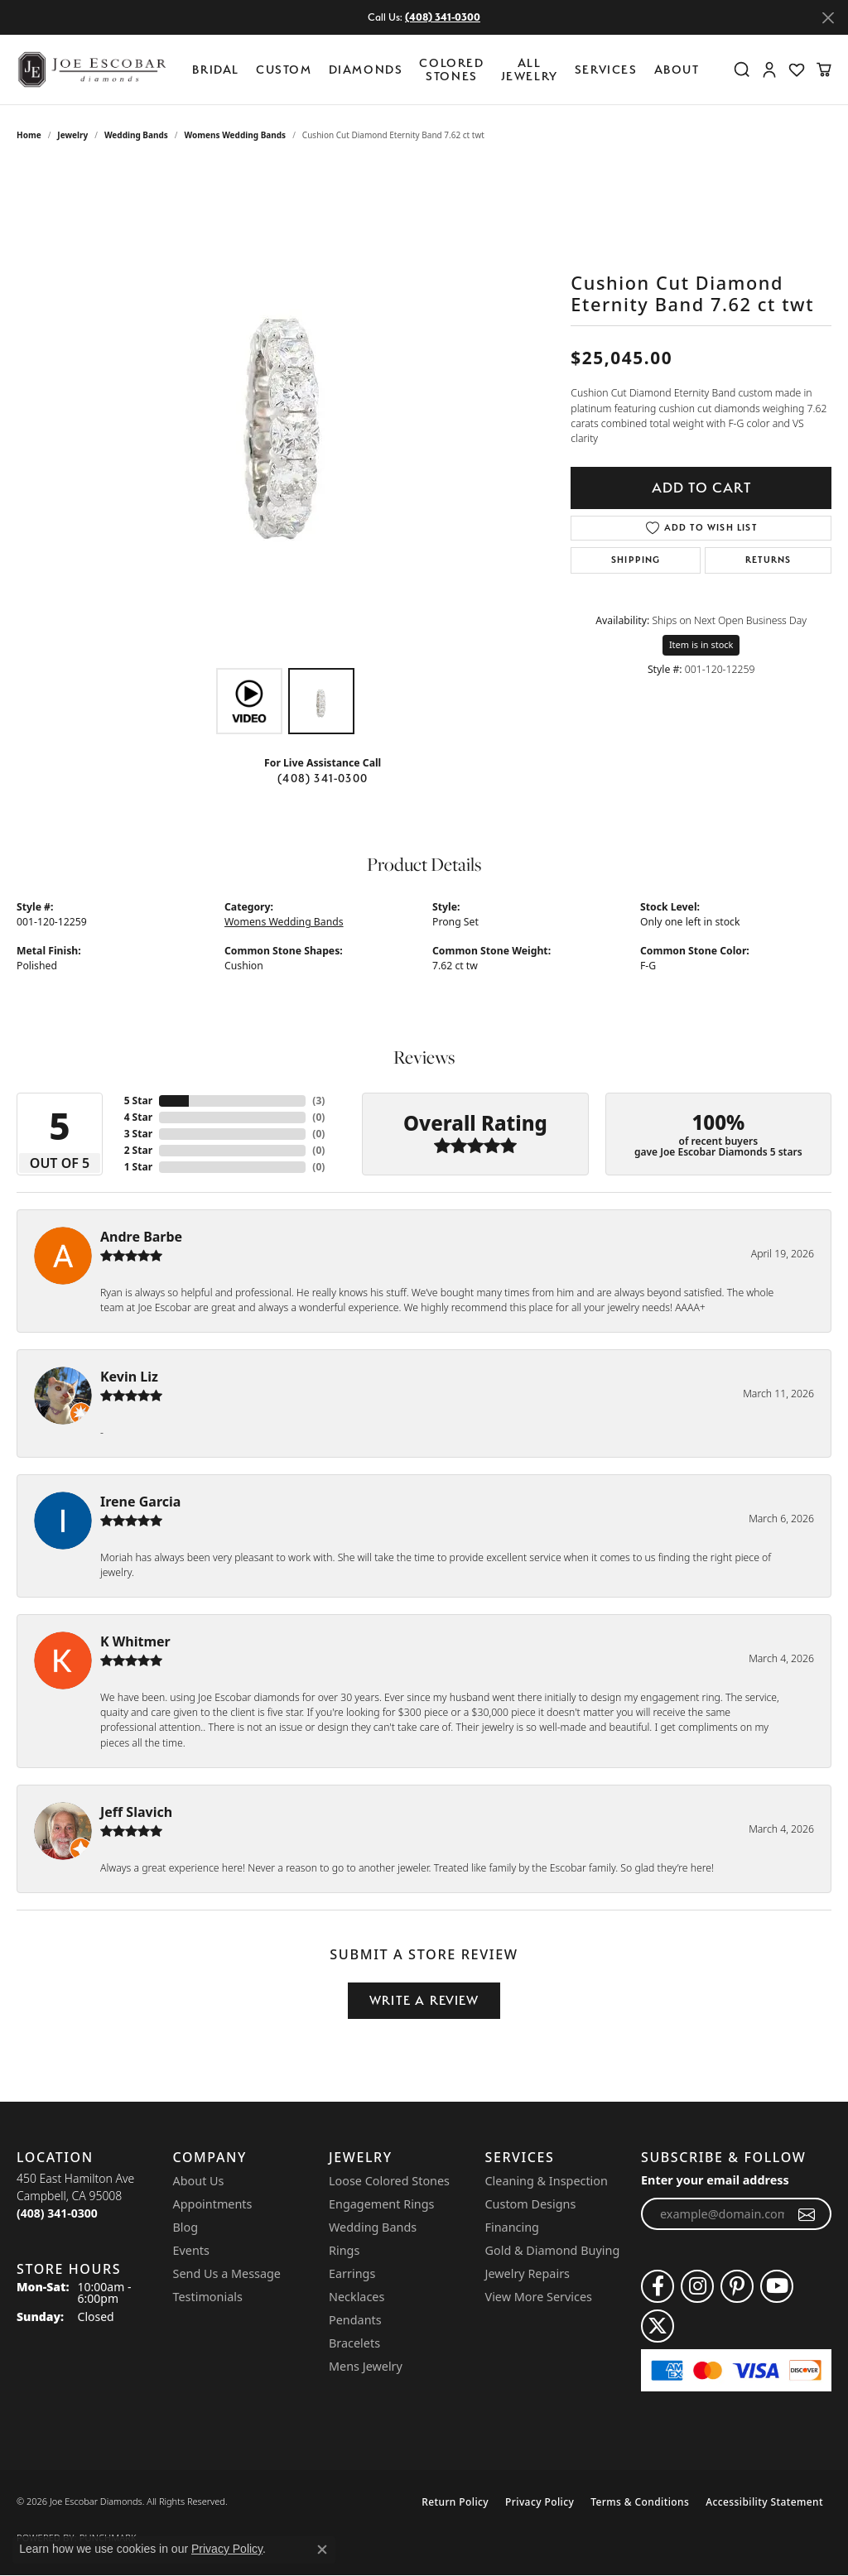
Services (606, 69)
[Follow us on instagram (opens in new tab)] (697, 2286)
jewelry (72, 135)
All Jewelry (529, 69)
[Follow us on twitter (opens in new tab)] (657, 2326)
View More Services (538, 2296)
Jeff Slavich (136, 1812)
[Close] (827, 17)
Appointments (213, 2204)
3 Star (138, 1134)
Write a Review (424, 2000)
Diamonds (366, 69)
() (318, 1100)
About (677, 69)
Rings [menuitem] (344, 2250)
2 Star (138, 1150)
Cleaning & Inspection (546, 2181)
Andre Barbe (141, 1237)
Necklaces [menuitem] (356, 2296)
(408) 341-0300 (322, 778)
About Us (198, 2181)
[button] (742, 69)
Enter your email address (715, 2180)
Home (29, 135)
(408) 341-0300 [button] (442, 17)
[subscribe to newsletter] (807, 2214)
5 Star (138, 1100)
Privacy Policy (539, 2502)
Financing (512, 2227)
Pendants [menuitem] (355, 2320)
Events (191, 2250)
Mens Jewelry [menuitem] (365, 2366)
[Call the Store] (57, 2213)
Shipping (636, 560)
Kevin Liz (129, 1376)
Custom (284, 69)
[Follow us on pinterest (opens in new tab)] (737, 2286)
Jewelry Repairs (527, 2273)
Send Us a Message (227, 2273)
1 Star (138, 1167)
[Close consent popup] (322, 2549)
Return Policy (455, 2502)
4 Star (138, 1117)
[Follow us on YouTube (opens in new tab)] (776, 2286)
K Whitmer (135, 1641)
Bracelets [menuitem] (354, 2343)
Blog (186, 2227)
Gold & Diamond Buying (552, 2250)
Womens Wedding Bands (236, 135)
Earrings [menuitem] (352, 2273)
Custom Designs (530, 2204)
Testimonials (208, 2296)
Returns (768, 560)
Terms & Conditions (639, 2502)
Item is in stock (701, 644)
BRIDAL (215, 69)
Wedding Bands (136, 135)
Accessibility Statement (764, 2502)
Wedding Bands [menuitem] (373, 2227)
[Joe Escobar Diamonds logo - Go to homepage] (91, 69)
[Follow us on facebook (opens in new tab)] (657, 2286)
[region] (285, 411)
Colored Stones (451, 69)
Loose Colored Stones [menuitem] (389, 2181)
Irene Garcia (140, 1501)
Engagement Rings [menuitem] (382, 2204)
